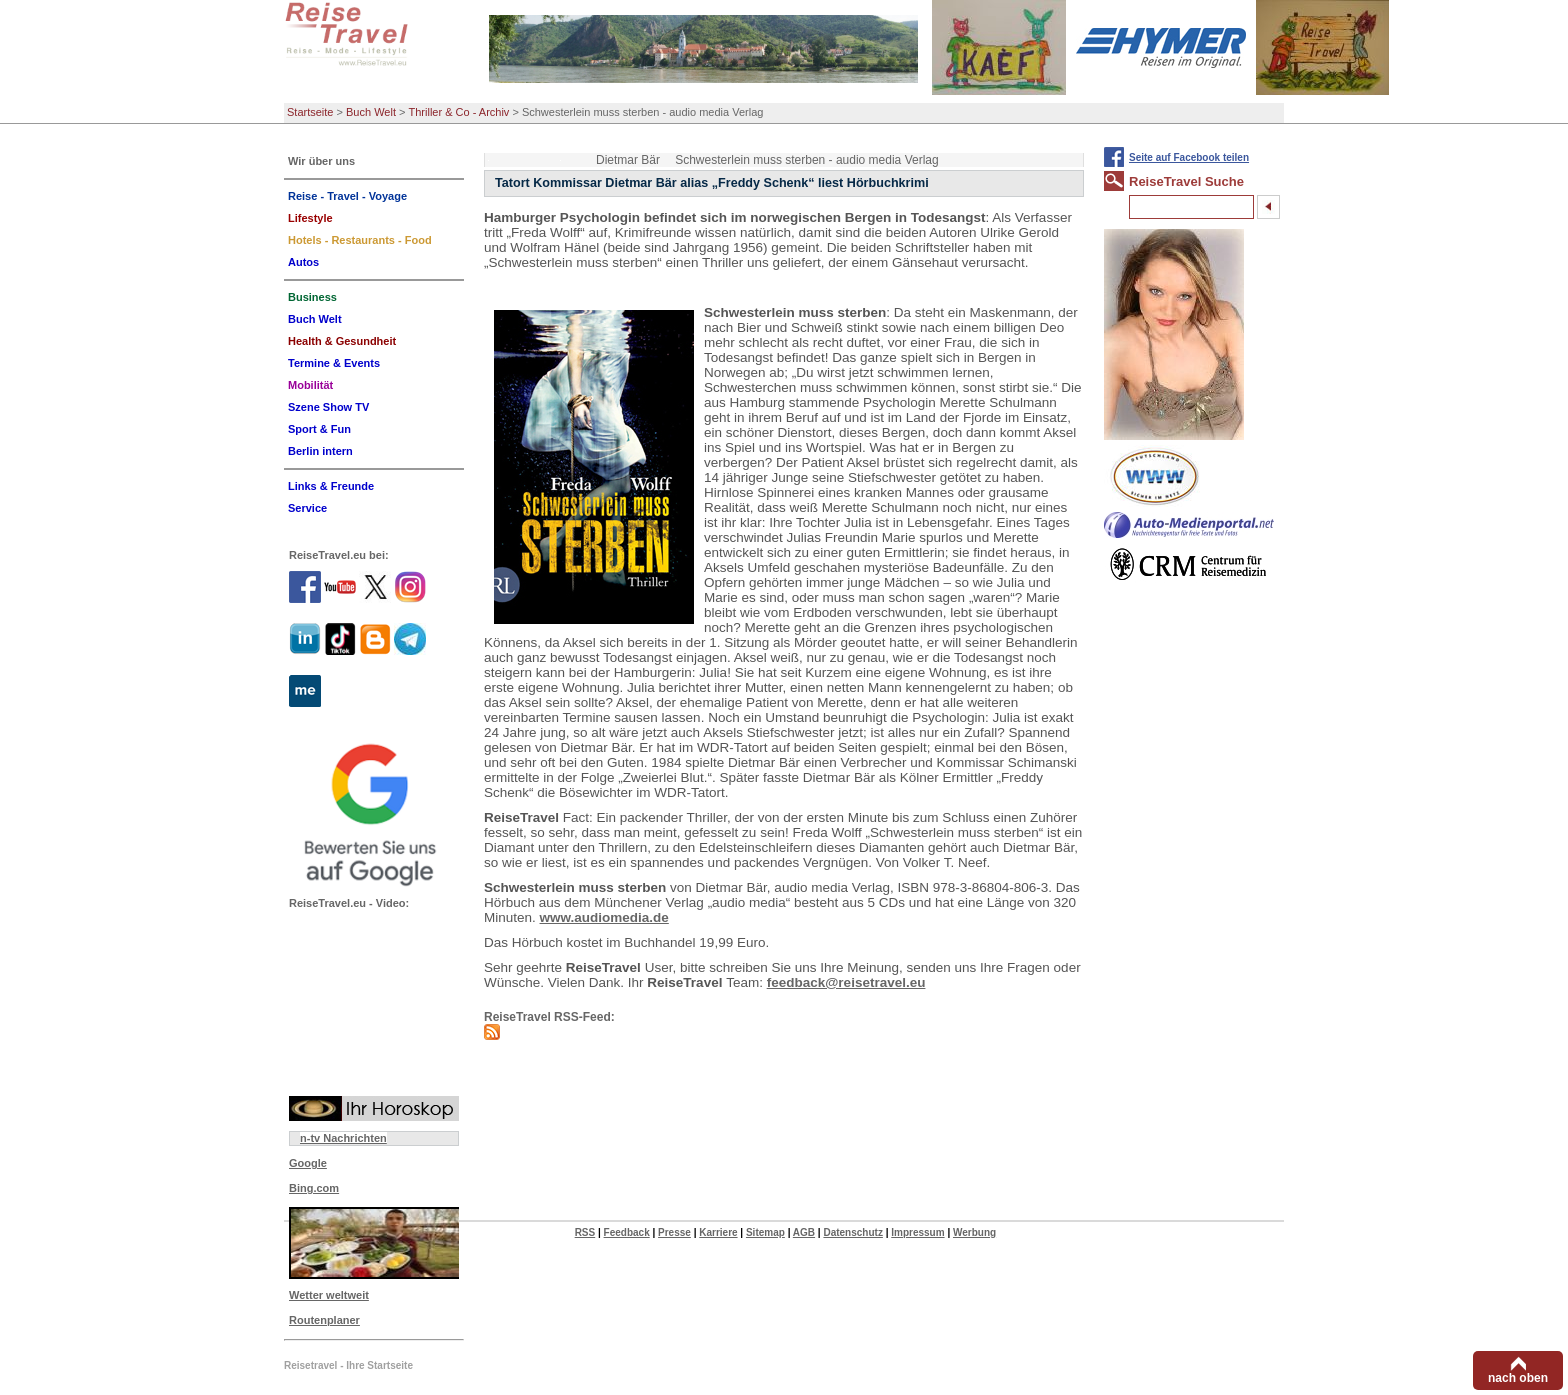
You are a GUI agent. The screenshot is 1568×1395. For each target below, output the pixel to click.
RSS (585, 1232)
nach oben (1518, 1378)
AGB (804, 1232)
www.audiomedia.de (604, 917)
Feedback (627, 1232)
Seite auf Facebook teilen (1189, 157)
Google (308, 1163)
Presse (674, 1232)
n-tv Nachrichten (343, 1138)
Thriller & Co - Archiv (459, 112)
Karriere (718, 1232)
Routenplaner (324, 1320)
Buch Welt (371, 112)
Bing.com (314, 1188)
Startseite (310, 112)
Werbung (974, 1232)
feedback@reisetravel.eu (846, 982)
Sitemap (765, 1232)
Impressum (917, 1232)
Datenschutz (852, 1232)
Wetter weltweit (329, 1295)
